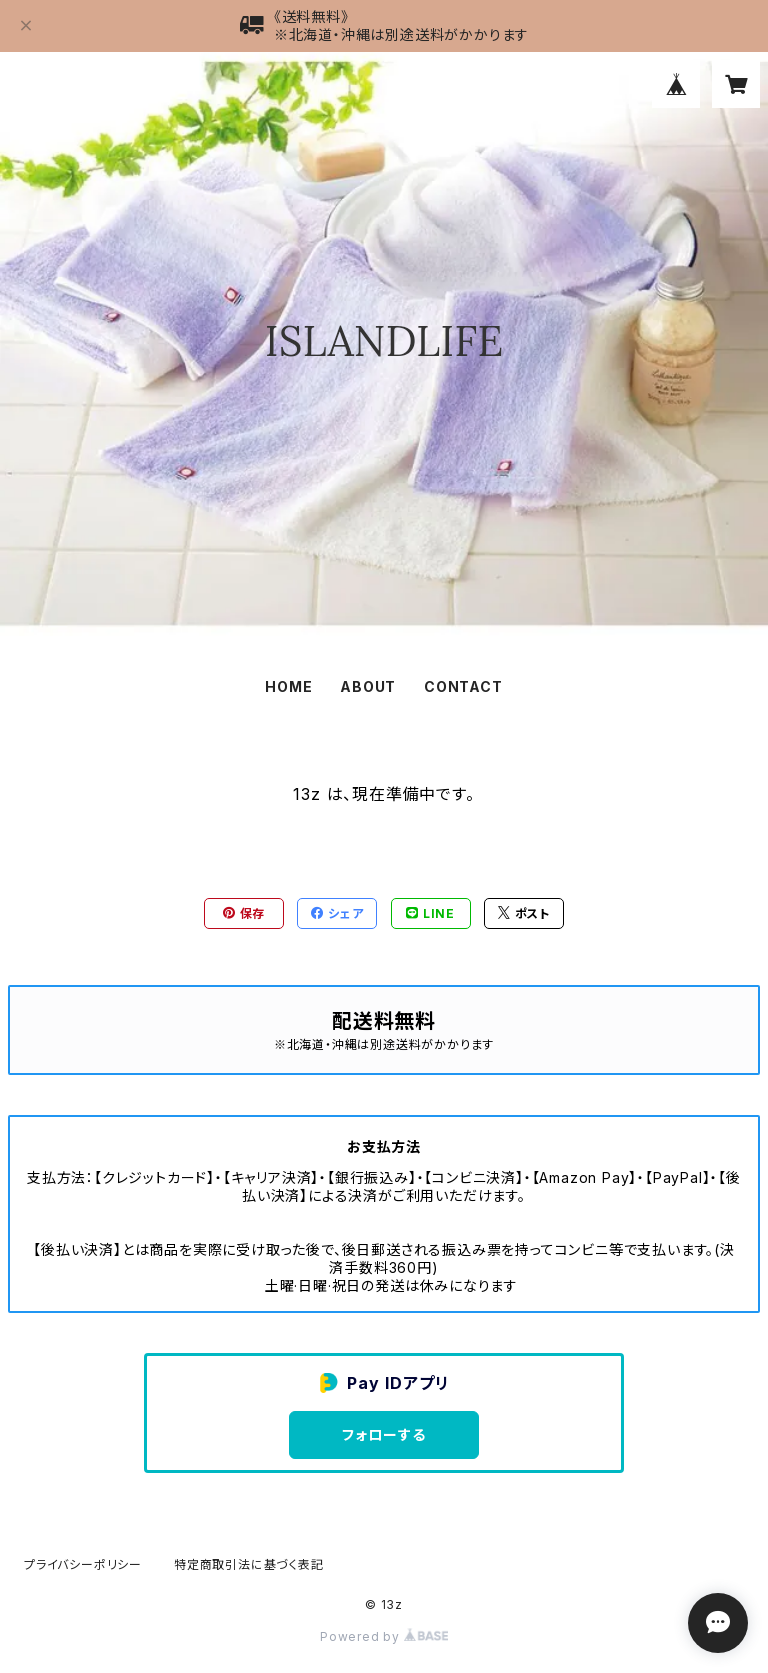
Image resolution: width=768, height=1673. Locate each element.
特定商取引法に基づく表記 (249, 1564)
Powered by (384, 1636)
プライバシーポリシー (83, 1564)
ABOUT (368, 686)
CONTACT (463, 686)
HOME (288, 686)
